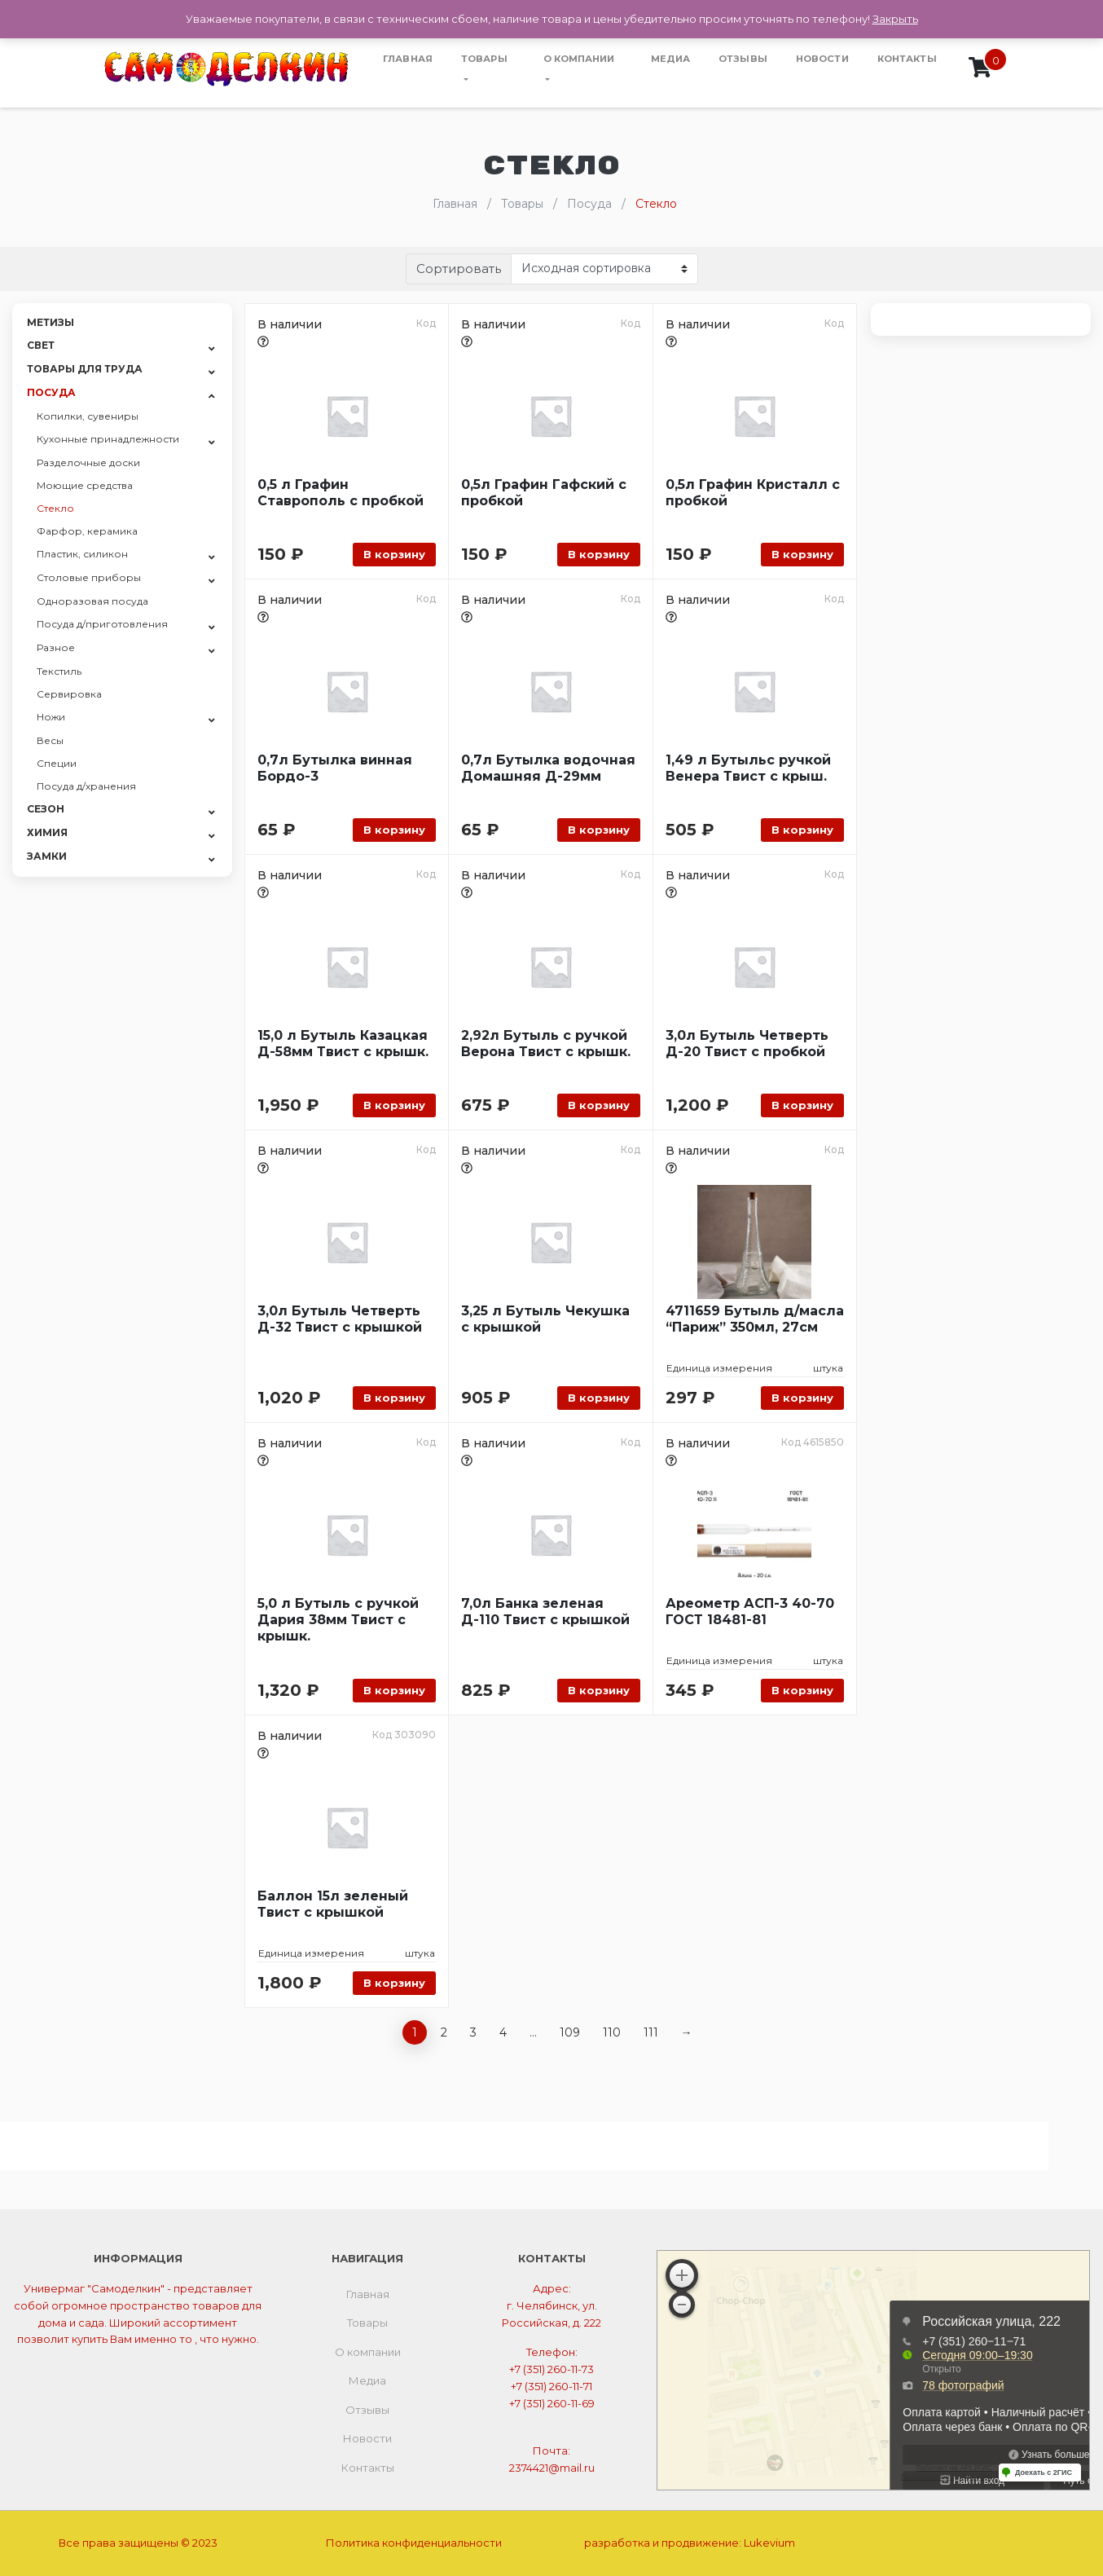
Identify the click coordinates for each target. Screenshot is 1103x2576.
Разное (56, 647)
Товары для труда (85, 369)
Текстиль (59, 671)
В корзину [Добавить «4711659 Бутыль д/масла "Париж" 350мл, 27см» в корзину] (802, 1397)
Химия (47, 832)
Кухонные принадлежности (108, 439)
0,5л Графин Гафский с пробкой (543, 493)
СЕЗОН (45, 809)
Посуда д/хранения (86, 786)
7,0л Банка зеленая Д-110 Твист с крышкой (545, 1611)
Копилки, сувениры (87, 416)
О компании (579, 58)
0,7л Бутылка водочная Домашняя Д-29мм (548, 768)
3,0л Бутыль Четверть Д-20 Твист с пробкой (747, 1043)
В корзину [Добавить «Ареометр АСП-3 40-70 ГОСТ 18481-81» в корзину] (802, 1690)
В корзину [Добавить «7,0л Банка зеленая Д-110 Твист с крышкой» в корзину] (599, 1690)
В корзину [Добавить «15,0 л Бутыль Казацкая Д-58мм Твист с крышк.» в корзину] (394, 1105)
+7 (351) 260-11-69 (552, 2403)
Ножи (51, 717)
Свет (41, 345)
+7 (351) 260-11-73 (551, 2369)
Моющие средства (85, 485)
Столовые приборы (89, 577)
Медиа (671, 58)
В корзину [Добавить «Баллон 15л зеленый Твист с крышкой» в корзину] (394, 1982)
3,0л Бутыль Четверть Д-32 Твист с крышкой (339, 1319)
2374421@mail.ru (552, 2467)
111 (651, 2032)
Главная (408, 58)
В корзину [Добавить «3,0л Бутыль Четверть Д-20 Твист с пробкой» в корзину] (802, 1105)
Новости (822, 58)
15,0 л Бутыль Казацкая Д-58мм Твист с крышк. (342, 1043)
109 (570, 2032)
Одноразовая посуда (92, 601)
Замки (47, 856)
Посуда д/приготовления (102, 624)
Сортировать (458, 268)
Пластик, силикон (82, 554)
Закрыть (895, 18)
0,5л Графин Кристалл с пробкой (753, 493)
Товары (484, 58)
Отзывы (742, 58)
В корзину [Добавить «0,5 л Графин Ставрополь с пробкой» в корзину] (394, 554)
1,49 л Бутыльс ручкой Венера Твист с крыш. (748, 768)
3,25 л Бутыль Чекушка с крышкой (545, 1319)
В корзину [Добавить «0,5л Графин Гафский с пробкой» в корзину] (599, 554)
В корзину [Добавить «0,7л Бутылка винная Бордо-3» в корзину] (394, 829)
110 (612, 2032)
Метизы (50, 322)
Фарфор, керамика (87, 531)
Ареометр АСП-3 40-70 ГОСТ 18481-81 (750, 1611)
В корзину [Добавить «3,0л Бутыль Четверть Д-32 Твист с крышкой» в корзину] (394, 1397)
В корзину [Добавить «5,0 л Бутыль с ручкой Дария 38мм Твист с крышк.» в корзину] (394, 1690)
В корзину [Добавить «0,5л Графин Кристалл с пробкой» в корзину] (802, 554)
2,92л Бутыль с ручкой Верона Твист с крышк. (546, 1043)
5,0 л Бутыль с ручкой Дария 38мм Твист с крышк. (338, 1620)
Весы (50, 740)
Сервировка (69, 694)
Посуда (51, 392)
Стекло (55, 508)
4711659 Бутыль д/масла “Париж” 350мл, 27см (755, 1319)
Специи (57, 763)
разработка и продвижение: (689, 2542)
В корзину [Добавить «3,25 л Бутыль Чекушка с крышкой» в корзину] (599, 1397)
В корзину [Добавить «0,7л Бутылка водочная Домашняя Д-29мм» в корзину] (599, 829)
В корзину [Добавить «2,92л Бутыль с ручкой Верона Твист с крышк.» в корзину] (599, 1105)
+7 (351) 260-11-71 (551, 2386)
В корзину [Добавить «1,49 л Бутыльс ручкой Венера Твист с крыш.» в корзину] (802, 829)
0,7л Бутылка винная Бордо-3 (334, 768)
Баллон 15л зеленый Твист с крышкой (332, 1904)
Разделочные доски (88, 462)
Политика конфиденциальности (414, 2542)
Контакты (907, 58)
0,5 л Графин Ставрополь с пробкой (340, 493)
